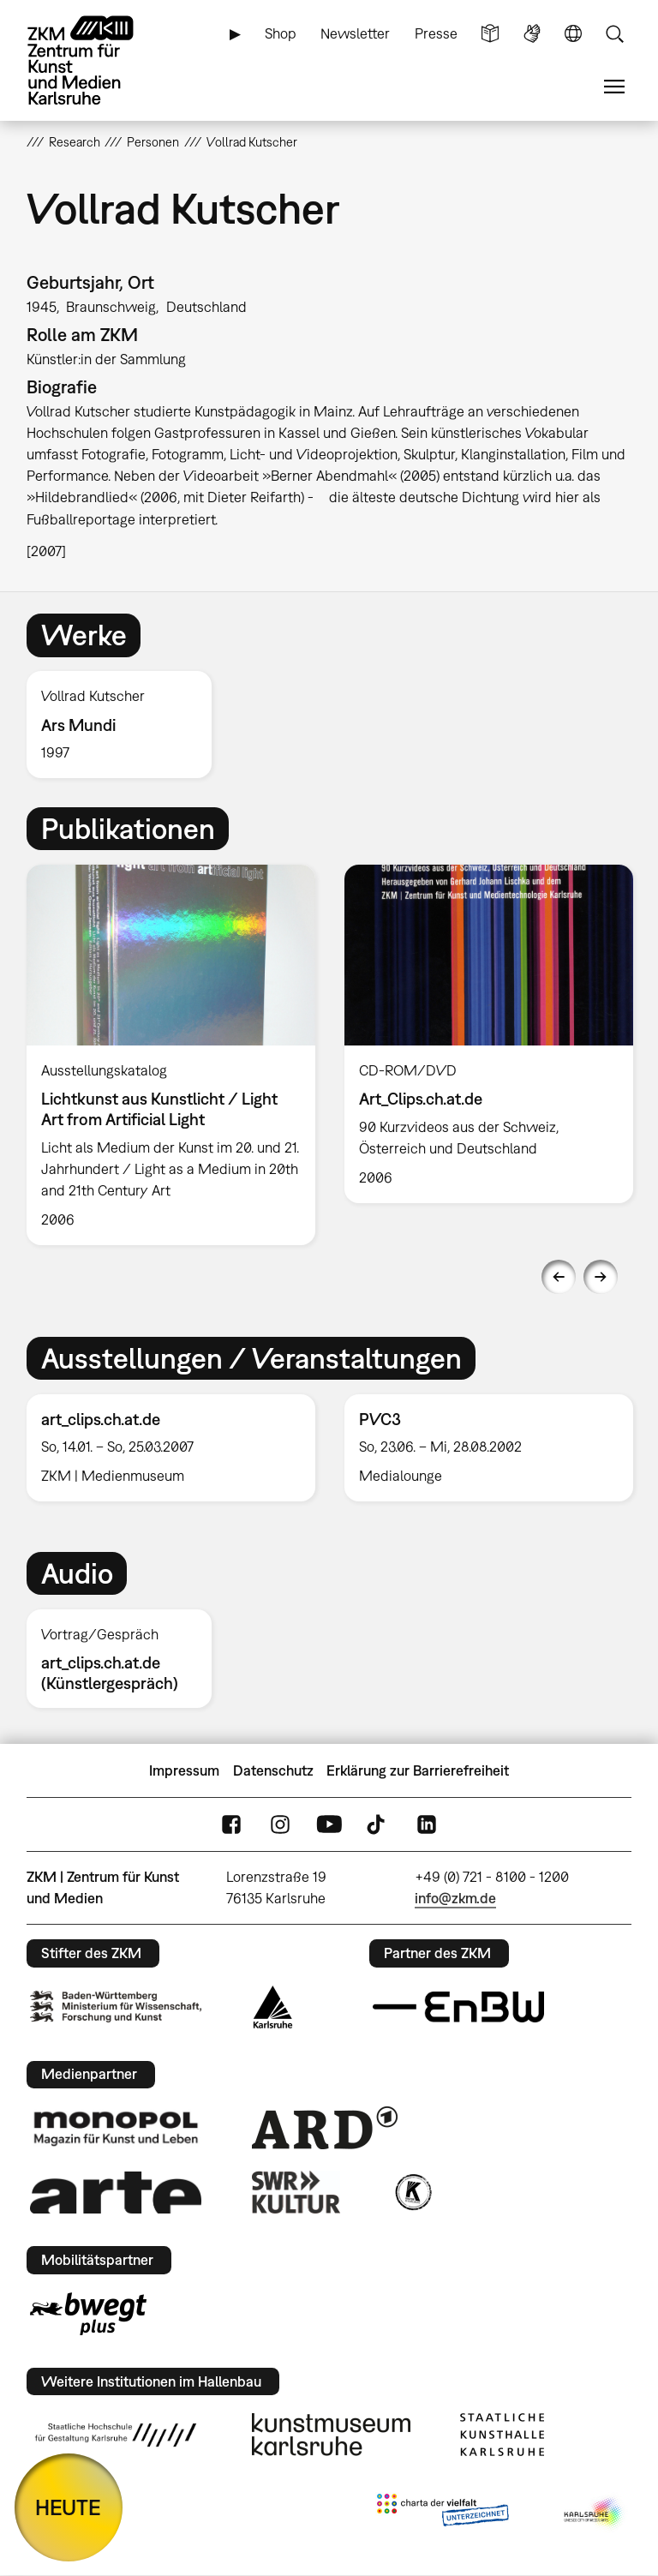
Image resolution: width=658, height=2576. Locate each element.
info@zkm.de (455, 1898)
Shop (280, 33)
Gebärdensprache (532, 34)
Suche (614, 34)
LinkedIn (427, 1825)
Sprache (573, 34)
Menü (614, 87)
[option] (126, 724)
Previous (558, 1277)
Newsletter (355, 33)
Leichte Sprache (490, 34)
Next (600, 1277)
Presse (436, 33)
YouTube (329, 1825)
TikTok (378, 1825)
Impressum (184, 1770)
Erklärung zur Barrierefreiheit (417, 1770)
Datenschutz (273, 1770)
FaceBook (231, 1825)
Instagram (280, 1825)
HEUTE (68, 2507)
